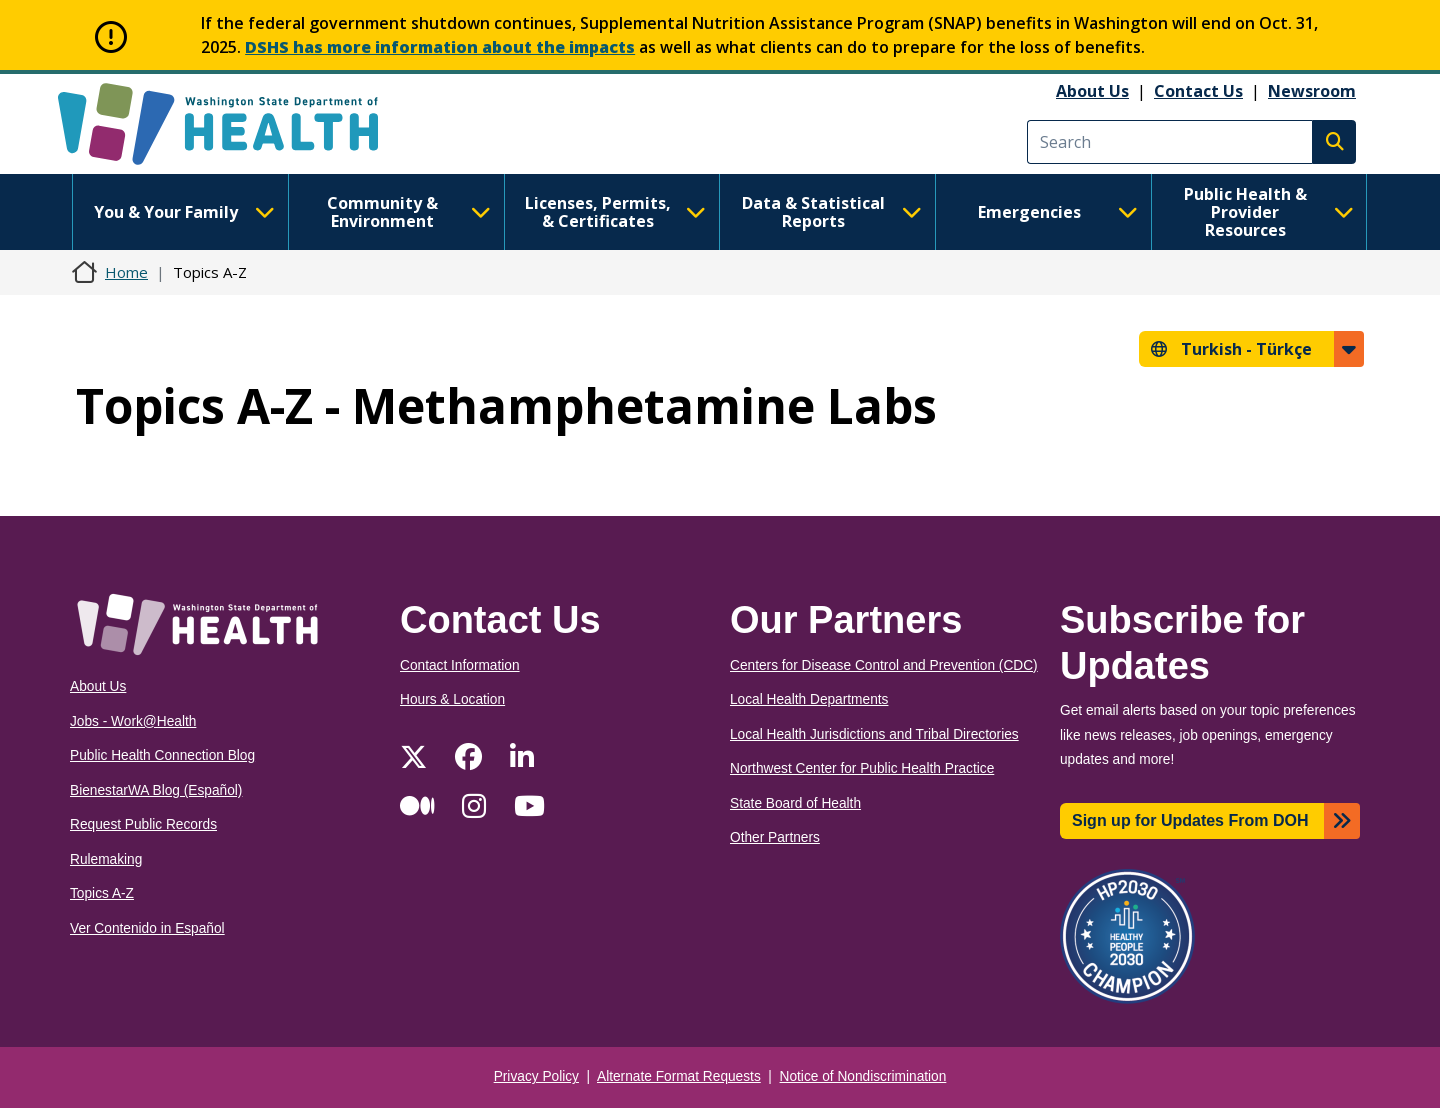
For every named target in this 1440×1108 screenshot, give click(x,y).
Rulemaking (106, 859)
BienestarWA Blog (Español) (156, 790)
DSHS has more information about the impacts (440, 47)
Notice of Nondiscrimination (863, 1076)
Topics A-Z (102, 893)
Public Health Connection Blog (162, 755)
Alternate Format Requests (679, 1076)
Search (1334, 142)
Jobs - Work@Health (133, 721)
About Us (1092, 91)
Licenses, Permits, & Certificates (615, 212)
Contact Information (460, 665)
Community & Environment (409, 212)
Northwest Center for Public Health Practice (862, 768)
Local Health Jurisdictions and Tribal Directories (874, 734)
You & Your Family (184, 212)
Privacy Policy (536, 1076)
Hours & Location (452, 699)
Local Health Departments (809, 699)
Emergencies (1058, 212)
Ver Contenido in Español (147, 928)
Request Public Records (143, 824)
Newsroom (1312, 91)
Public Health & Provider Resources (1269, 212)
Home (126, 272)
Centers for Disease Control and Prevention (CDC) (884, 665)
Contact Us (1198, 91)
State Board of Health (795, 803)
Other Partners (775, 837)
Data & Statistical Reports (832, 212)
